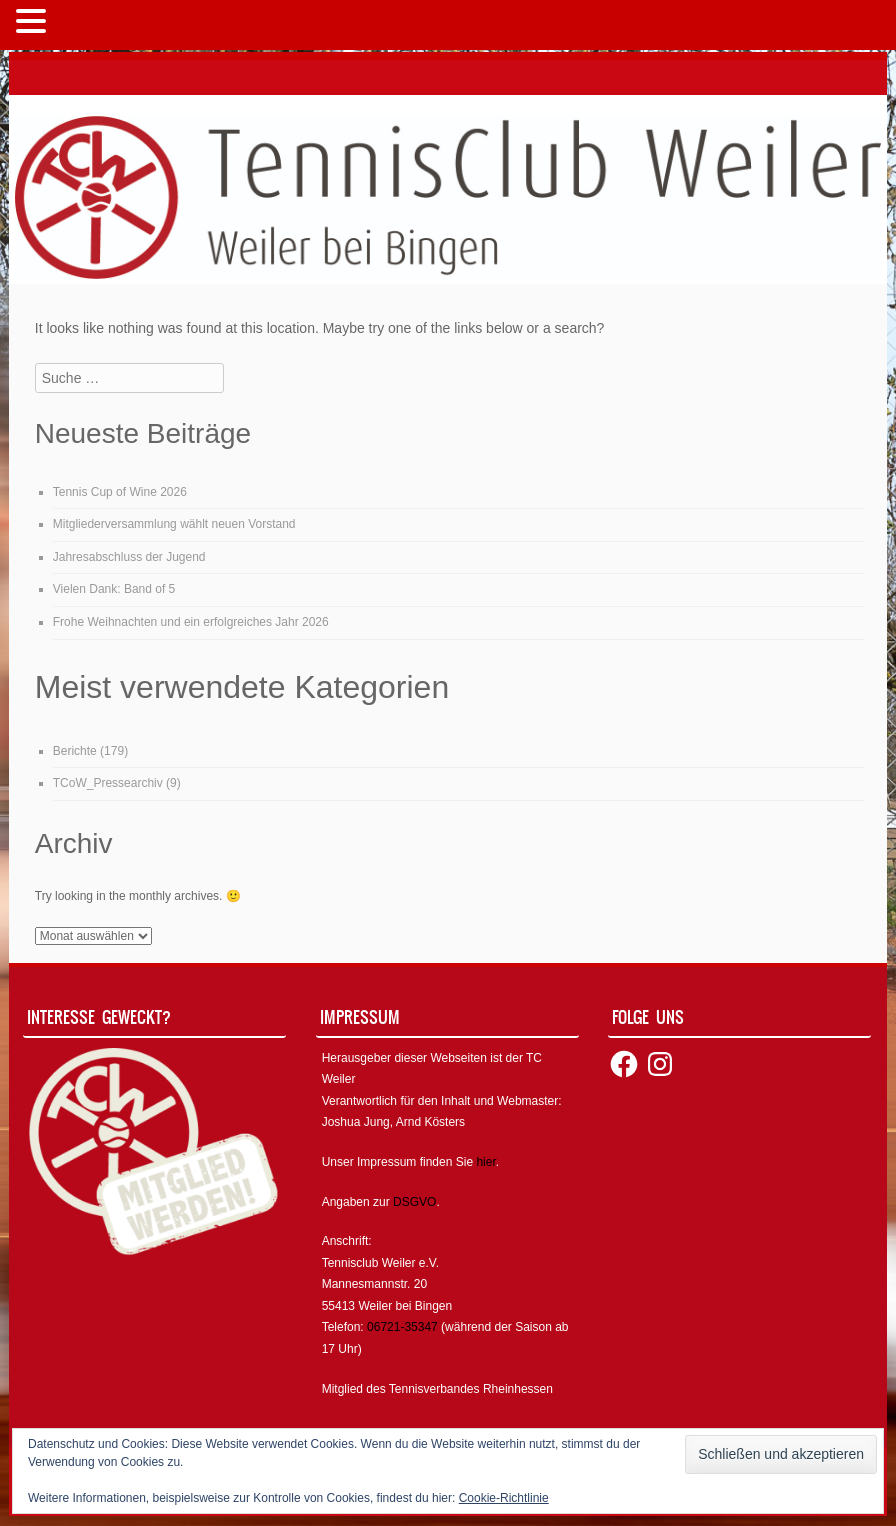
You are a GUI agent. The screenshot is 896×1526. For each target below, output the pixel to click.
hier (485, 1162)
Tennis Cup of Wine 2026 (120, 492)
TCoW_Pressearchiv (108, 783)
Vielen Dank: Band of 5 (114, 589)
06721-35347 (402, 1327)
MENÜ (84, 25)
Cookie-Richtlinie (504, 1498)
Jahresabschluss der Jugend (129, 557)
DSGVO (414, 1202)
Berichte (75, 751)
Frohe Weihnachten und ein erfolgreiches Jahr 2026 (191, 622)
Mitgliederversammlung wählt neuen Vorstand (174, 524)
